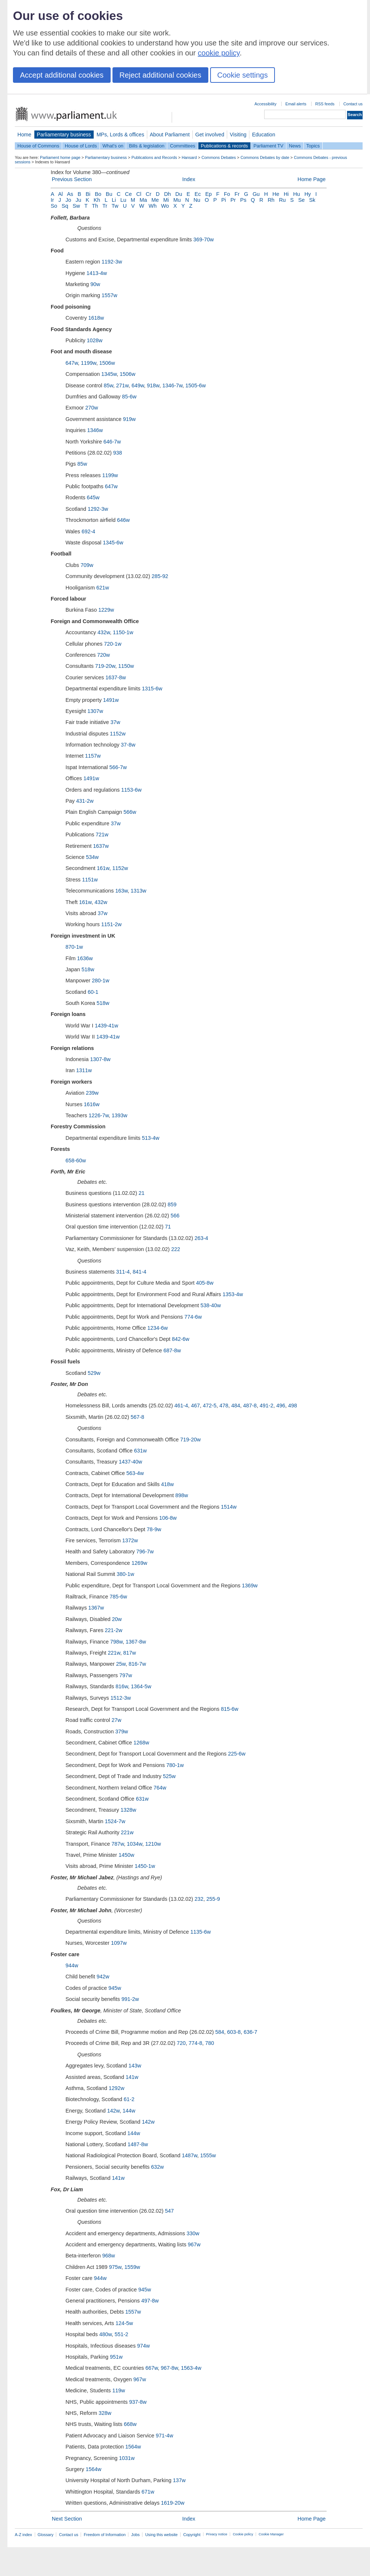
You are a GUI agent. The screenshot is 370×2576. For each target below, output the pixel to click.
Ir (52, 200)
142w (113, 2111)
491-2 (266, 1405)
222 (175, 1249)
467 (195, 1405)
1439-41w (106, 1026)
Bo (98, 194)
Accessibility (265, 104)
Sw (76, 206)
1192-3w (112, 262)
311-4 (123, 1272)
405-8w (204, 1283)
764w (160, 1788)
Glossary (46, 2534)
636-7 (251, 2032)
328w (105, 2413)
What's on (113, 146)
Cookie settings (242, 75)
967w (194, 2244)
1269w (139, 1563)
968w (108, 2256)
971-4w (164, 2436)
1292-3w (98, 509)
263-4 (201, 1238)
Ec (198, 194)
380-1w (125, 1574)
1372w (130, 1540)
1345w (109, 374)
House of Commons (38, 146)
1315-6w (152, 688)
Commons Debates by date (264, 157)
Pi (223, 200)
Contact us (353, 104)
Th (95, 206)
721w (102, 834)
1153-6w (131, 790)
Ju (78, 200)
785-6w (118, 1597)
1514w (228, 1507)
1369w (250, 1585)
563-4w (135, 1473)
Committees (182, 146)
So (54, 206)
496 (280, 1405)
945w (114, 1988)
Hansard (189, 157)
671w (148, 2492)
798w (116, 1642)
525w (169, 1776)
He (275, 194)
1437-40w (130, 1462)
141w (131, 2077)
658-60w (75, 1160)
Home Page (311, 179)
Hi (286, 194)
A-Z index (23, 2534)
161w (103, 868)
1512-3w (121, 1698)
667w (151, 2368)
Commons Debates (218, 157)
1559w (132, 2267)
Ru (282, 200)
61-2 (129, 2099)
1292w (116, 2088)
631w (140, 1451)
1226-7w (98, 1115)
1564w (133, 2447)
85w (108, 385)
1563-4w (191, 2368)
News (295, 146)
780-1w (175, 1765)
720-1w (112, 644)
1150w (126, 666)
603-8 (234, 2032)
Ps (243, 200)
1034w (134, 1844)
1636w (84, 958)
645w (93, 497)
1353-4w (232, 1294)
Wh (153, 206)
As (70, 194)
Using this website (161, 2534)
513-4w (150, 1138)
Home (24, 134)
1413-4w (97, 273)
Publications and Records (154, 157)
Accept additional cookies (62, 75)
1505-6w (195, 385)
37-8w (128, 745)
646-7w (112, 442)
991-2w (130, 1999)
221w (114, 1653)
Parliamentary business (64, 134)
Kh (97, 200)
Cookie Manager (271, 2534)
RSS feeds (324, 104)
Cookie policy (243, 2534)
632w (157, 2167)
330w (192, 2233)
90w (95, 284)
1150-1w (123, 632)
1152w (117, 734)
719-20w (105, 666)
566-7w (118, 767)
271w (122, 385)
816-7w (137, 1664)
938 (117, 453)
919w (129, 419)
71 (168, 1227)
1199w (89, 363)
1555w (208, 2155)
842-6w (180, 1339)
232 (199, 1899)
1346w (94, 430)
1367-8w (135, 1642)
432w (103, 632)
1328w (128, 1810)
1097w (119, 1943)
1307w (95, 711)
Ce (128, 194)
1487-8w (138, 2144)
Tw (115, 206)
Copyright (192, 2534)
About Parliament (170, 134)
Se (301, 200)
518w (87, 969)
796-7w (145, 1551)
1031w (127, 2458)
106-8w (167, 1518)
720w (103, 655)
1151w (90, 880)
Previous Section (72, 179)
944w (71, 1965)
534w (92, 857)
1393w (119, 1115)
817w (129, 1653)
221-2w (113, 1630)
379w (121, 1731)
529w (94, 1373)
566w (130, 812)
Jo (68, 200)
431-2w (85, 801)
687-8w (172, 1350)
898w (181, 1495)
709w (87, 565)
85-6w (129, 397)
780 (209, 2043)
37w (115, 722)
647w (71, 363)
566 (175, 1216)
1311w (84, 1070)
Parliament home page (60, 157)
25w (121, 1664)
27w (116, 1720)
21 (142, 1193)
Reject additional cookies (160, 75)
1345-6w (113, 543)
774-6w (193, 1317)
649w (137, 385)
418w (167, 1484)
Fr (237, 194)
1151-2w (111, 924)
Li (114, 200)
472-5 (209, 1405)
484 (235, 1405)
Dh (167, 194)
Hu (296, 194)
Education (263, 134)
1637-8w (115, 677)
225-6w (236, 1754)
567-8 (137, 1417)
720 (181, 2043)
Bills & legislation (146, 146)
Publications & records (224, 146)
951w (116, 2357)
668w (130, 2424)
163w (121, 891)
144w (128, 2111)
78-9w (154, 1529)
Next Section (67, 2519)
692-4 (88, 531)
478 (223, 1405)
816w (121, 1686)
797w (126, 1675)
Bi (87, 194)
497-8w (150, 2301)
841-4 (140, 1272)
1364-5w (141, 1686)
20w (117, 1619)
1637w (100, 846)
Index (188, 179)
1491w (111, 700)
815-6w (229, 1709)
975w (115, 2267)
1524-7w (115, 1821)
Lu (123, 200)
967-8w (169, 2368)
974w (143, 2346)
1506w (107, 363)
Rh (271, 200)
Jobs (135, 2534)
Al (60, 194)
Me (155, 200)
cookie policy (219, 53)
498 (292, 1405)
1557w (109, 295)
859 (172, 1204)
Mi (166, 200)
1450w (126, 1855)
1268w (141, 1743)
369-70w (204, 239)
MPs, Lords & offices (120, 134)
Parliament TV (268, 146)
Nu (197, 200)
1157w (93, 756)
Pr (233, 200)
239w (92, 1093)
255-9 (213, 1899)
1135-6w (201, 1932)
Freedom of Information (104, 2534)
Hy (308, 194)
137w (179, 2480)
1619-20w (172, 2503)
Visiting (238, 134)
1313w (138, 891)
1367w (96, 1608)
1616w (92, 1104)
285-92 (160, 576)
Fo (227, 194)
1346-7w (172, 385)
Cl (138, 194)
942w (103, 1976)
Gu (256, 194)
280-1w (100, 980)
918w (153, 385)
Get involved (209, 134)
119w (118, 2390)
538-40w (211, 1305)
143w (134, 2066)
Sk (312, 200)
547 (169, 2211)
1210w (153, 1844)
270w (91, 408)
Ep (208, 194)
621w (102, 588)
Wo (165, 206)
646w (123, 520)
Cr (148, 194)
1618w (96, 318)
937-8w (138, 2402)
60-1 (93, 992)
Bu (109, 194)
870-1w (74, 947)
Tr (104, 206)
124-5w (124, 2323)
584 (219, 2032)
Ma (143, 200)
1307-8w (100, 1059)
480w (105, 2334)
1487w (189, 2155)
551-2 (121, 2334)
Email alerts (295, 104)
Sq (65, 206)
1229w (106, 610)
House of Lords (81, 146)
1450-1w (145, 1866)
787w (117, 1844)
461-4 (181, 1405)
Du (178, 194)
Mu (177, 200)
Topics (313, 146)
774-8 (195, 2043)
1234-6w (157, 1328)
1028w (94, 340)
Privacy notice (216, 2534)
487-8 (250, 1405)
